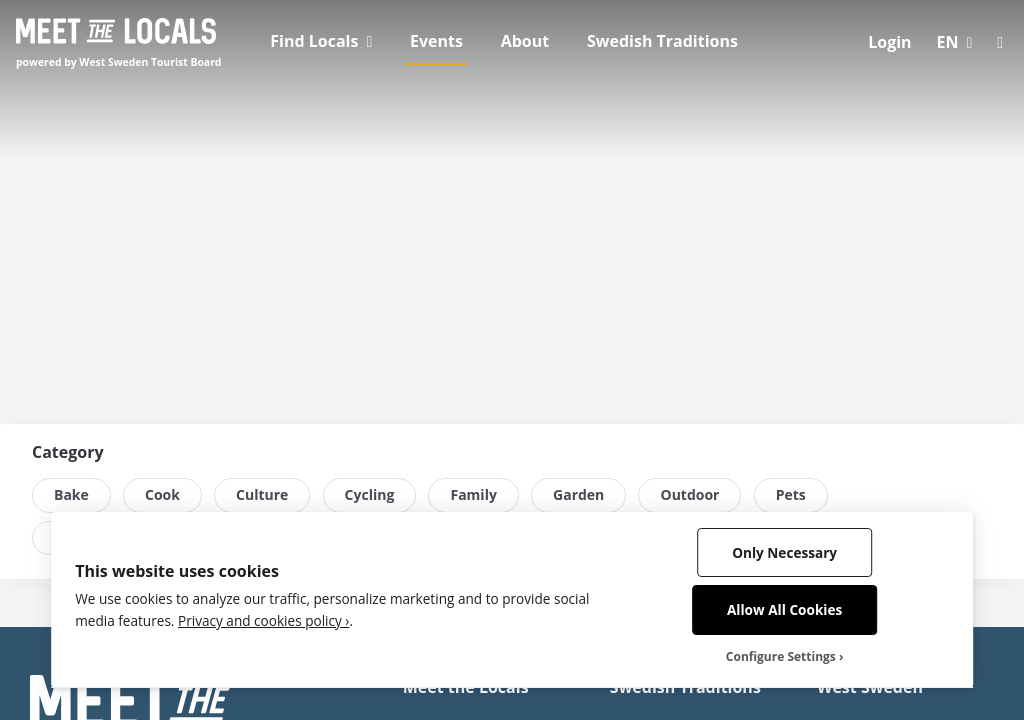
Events (436, 41)
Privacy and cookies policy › (263, 620)
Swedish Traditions (662, 41)
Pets (791, 494)
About (525, 41)
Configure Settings (781, 657)
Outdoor (689, 494)
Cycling (370, 494)
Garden (578, 494)
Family (473, 494)
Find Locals (314, 41)
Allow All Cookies (784, 609)
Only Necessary (784, 552)
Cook (162, 494)
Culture (262, 494)
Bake (71, 494)
